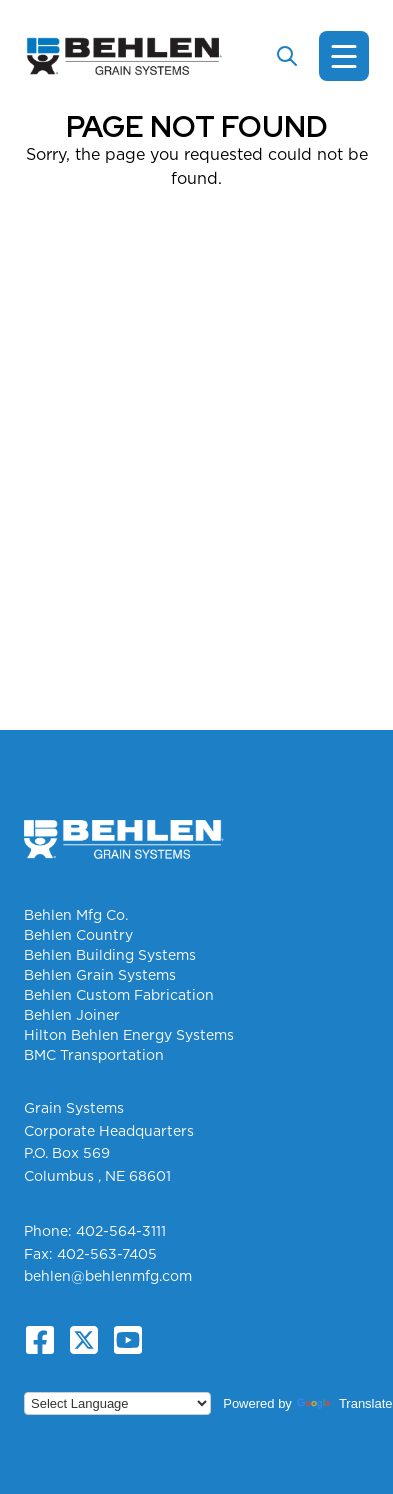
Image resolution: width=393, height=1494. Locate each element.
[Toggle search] (287, 56)
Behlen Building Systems (110, 955)
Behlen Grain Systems (100, 975)
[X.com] (84, 1340)
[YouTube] (128, 1340)
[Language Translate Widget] (117, 1403)
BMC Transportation (94, 1055)
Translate (345, 1403)
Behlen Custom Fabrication (119, 995)
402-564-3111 (121, 1231)
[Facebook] (40, 1340)
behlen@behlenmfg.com (108, 1276)
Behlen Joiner (72, 1015)
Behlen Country (78, 935)
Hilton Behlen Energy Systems (129, 1035)
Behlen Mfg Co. (76, 915)
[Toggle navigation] (344, 56)
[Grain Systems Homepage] (124, 56)
